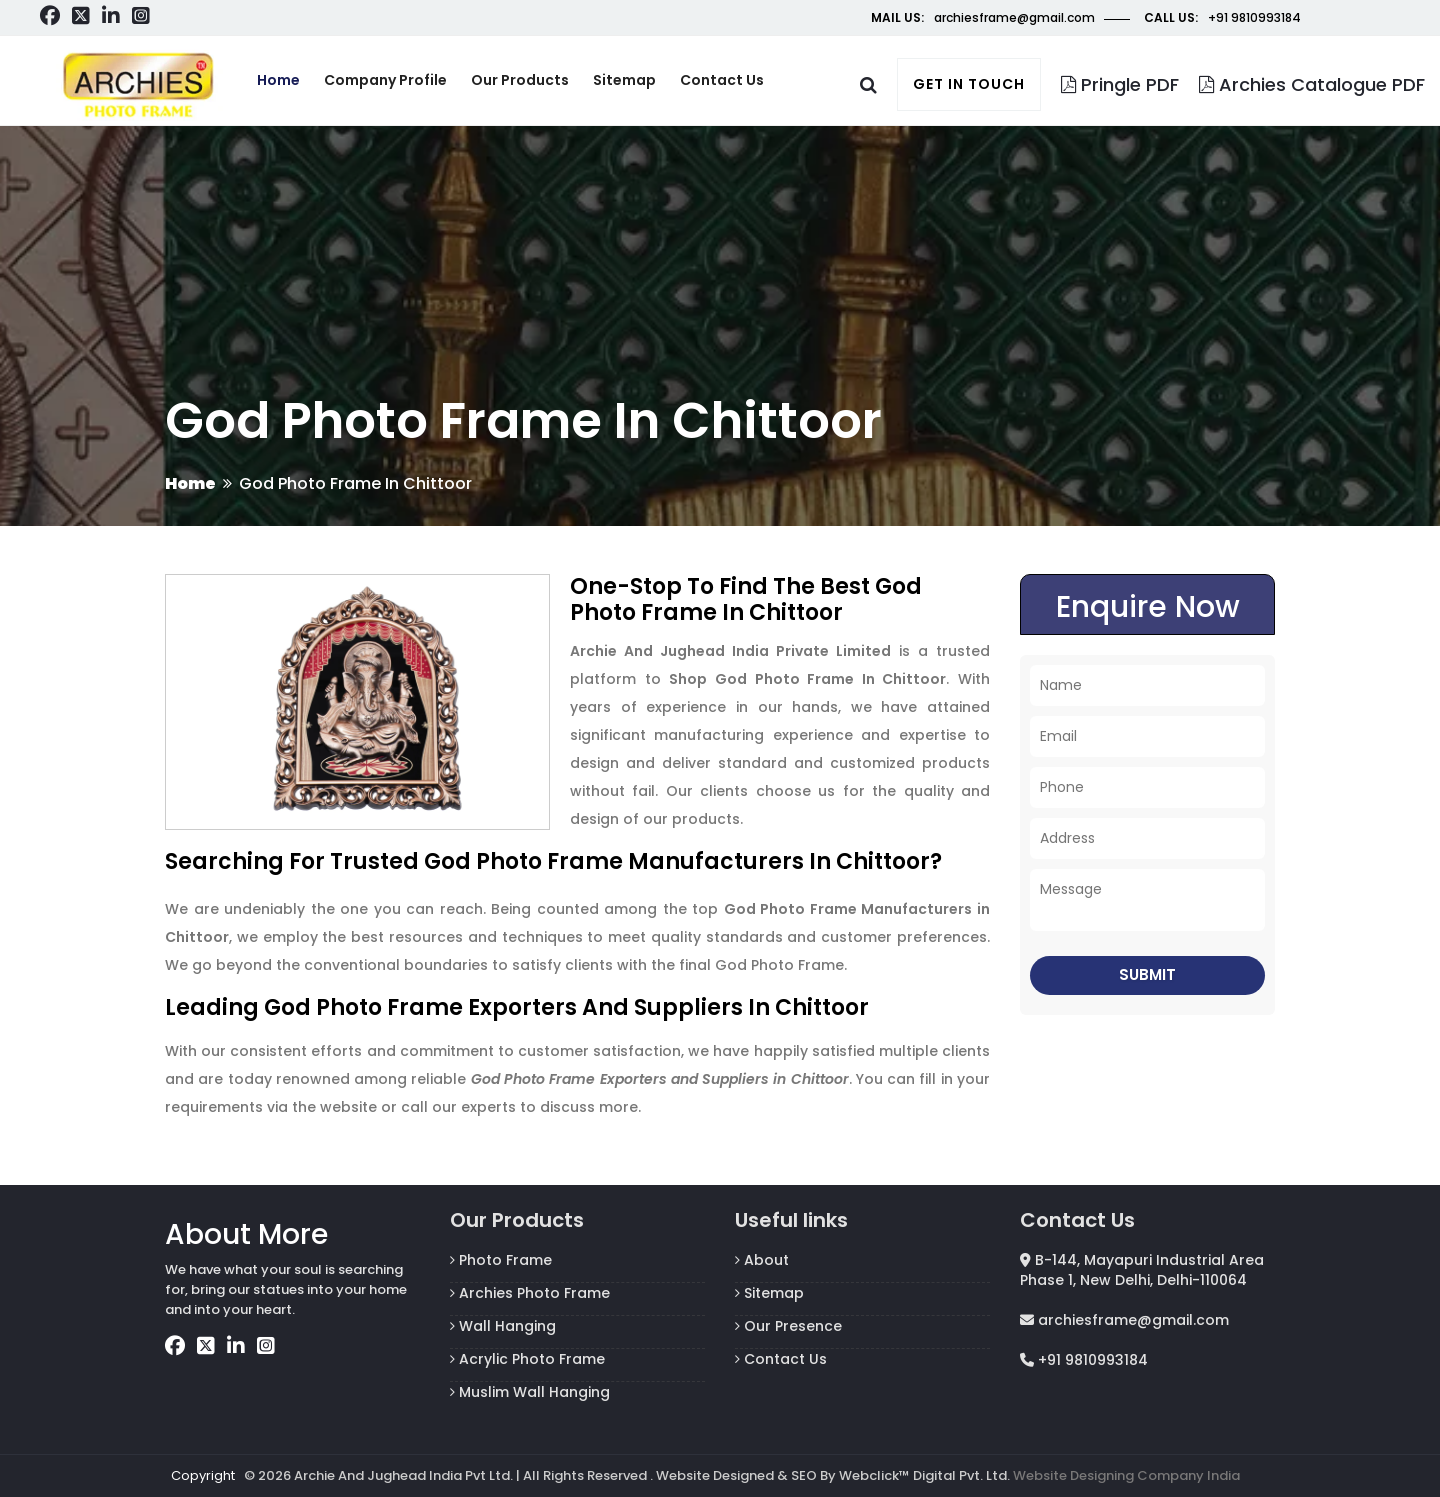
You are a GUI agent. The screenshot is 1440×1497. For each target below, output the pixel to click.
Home (278, 80)
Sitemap (624, 80)
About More (246, 1234)
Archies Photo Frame (530, 1293)
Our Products (520, 80)
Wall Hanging (503, 1326)
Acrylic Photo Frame (527, 1359)
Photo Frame (501, 1260)
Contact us (722, 80)
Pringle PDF (1120, 84)
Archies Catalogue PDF (1312, 84)
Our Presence (788, 1326)
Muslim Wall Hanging (530, 1392)
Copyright (203, 1475)
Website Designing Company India (1126, 1475)
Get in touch (969, 84)
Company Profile (385, 80)
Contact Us (781, 1359)
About (762, 1260)
